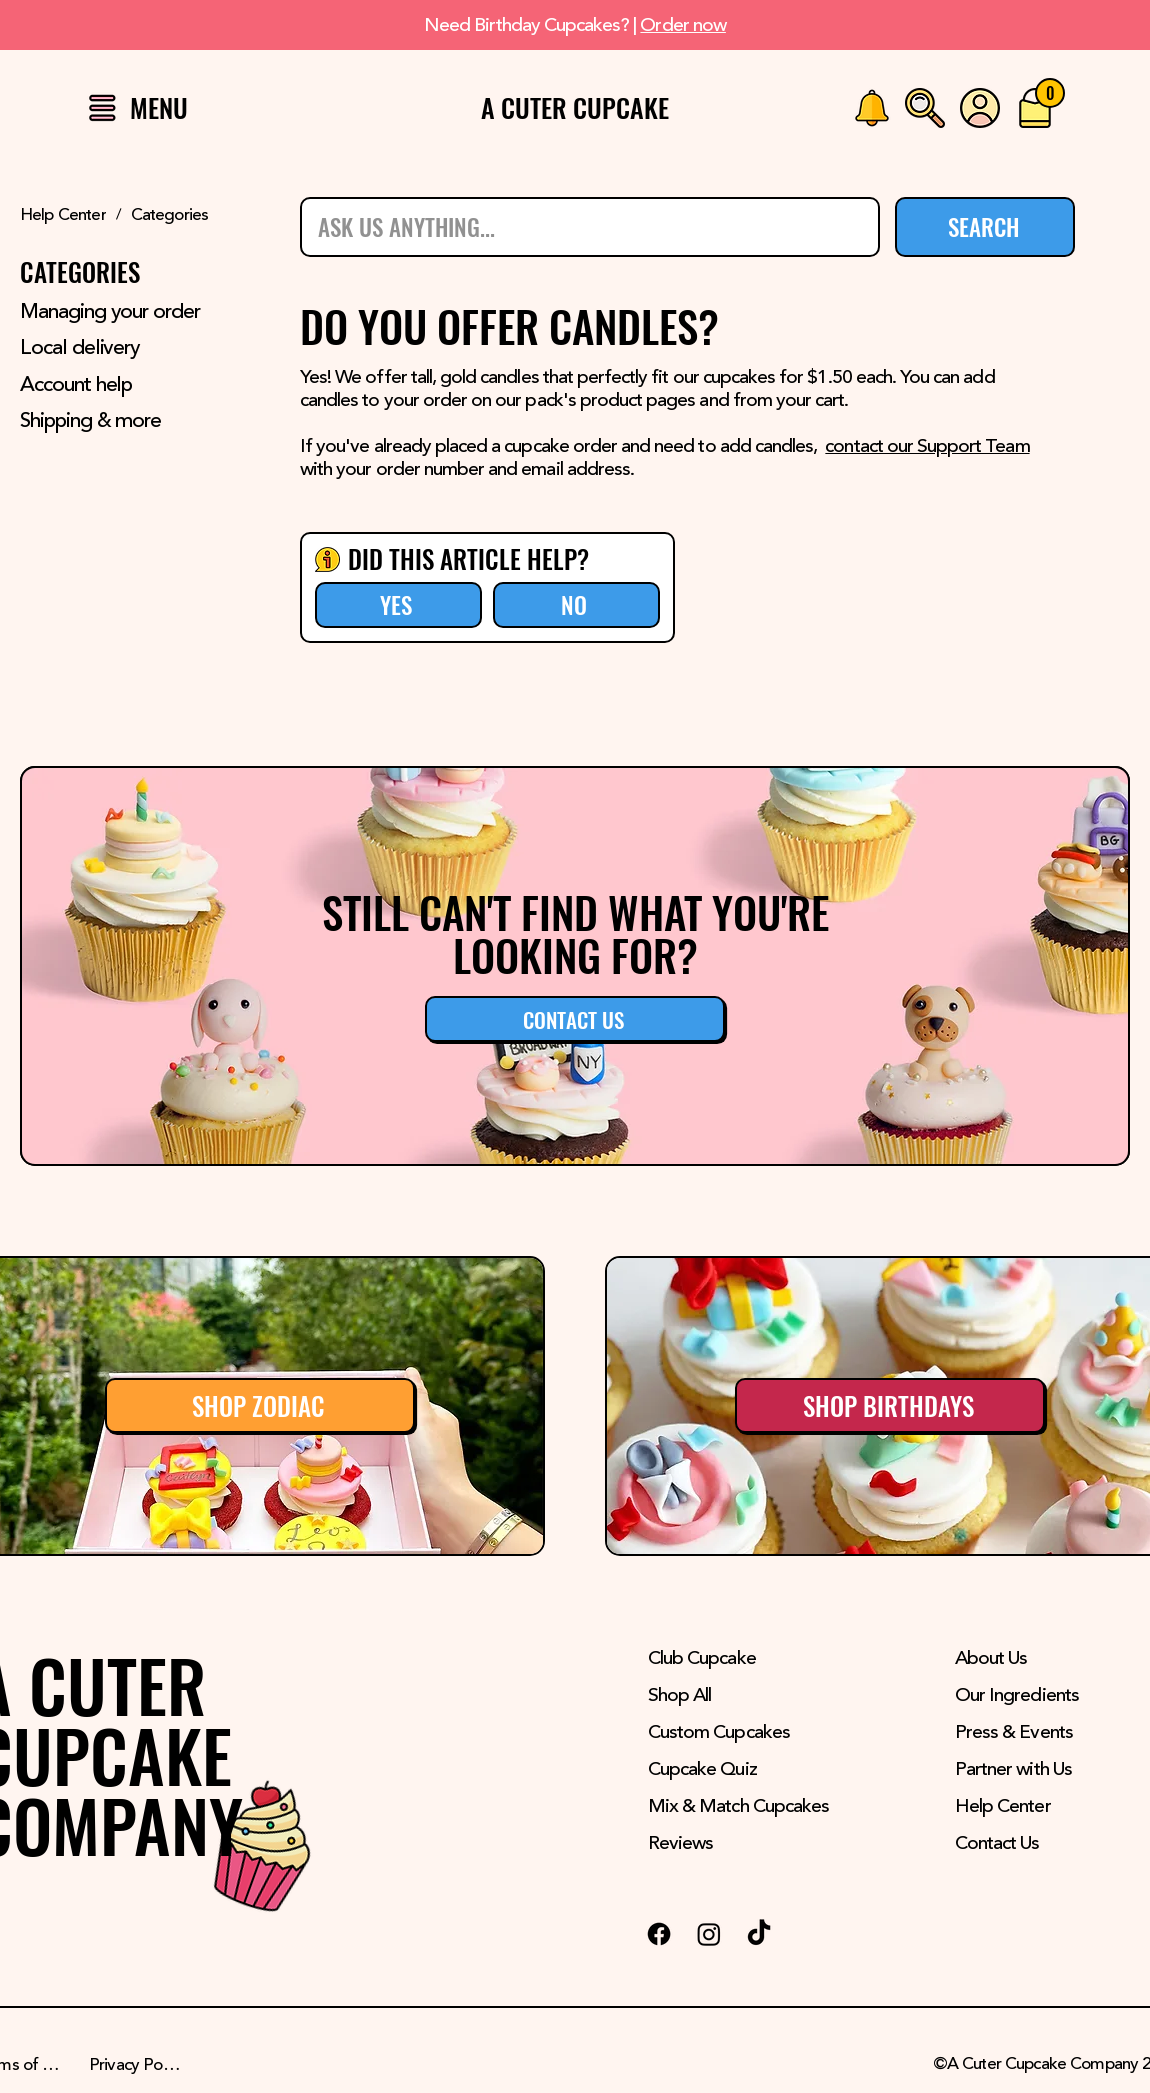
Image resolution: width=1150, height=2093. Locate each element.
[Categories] (170, 215)
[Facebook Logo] (659, 1934)
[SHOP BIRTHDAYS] (890, 1405)
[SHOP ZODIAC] (260, 1405)
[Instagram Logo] (709, 1934)
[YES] (398, 605)
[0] (1050, 93)
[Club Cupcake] (758, 1659)
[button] (102, 107)
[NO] (576, 605)
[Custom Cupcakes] (758, 1733)
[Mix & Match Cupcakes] (758, 1807)
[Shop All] (758, 1696)
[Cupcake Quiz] (758, 1770)
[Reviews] (758, 1844)
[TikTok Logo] (759, 1934)
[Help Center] (63, 215)
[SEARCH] (985, 227)
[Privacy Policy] (137, 2065)
